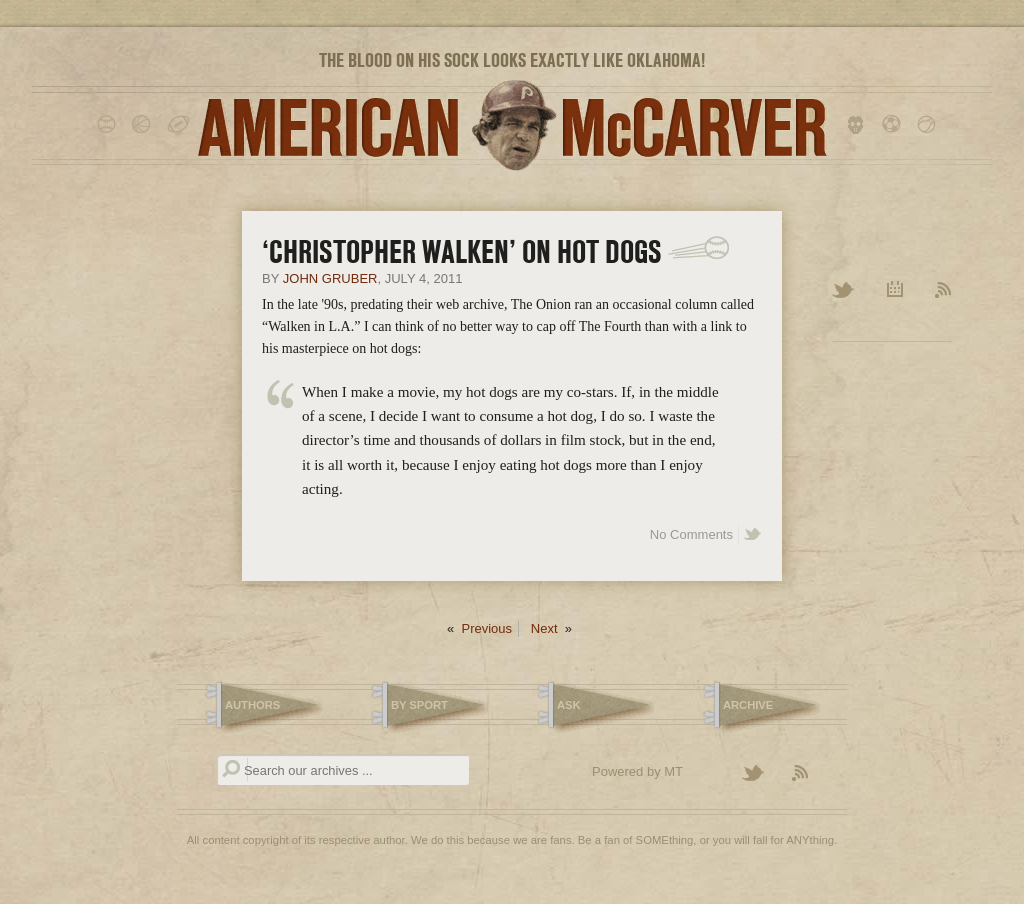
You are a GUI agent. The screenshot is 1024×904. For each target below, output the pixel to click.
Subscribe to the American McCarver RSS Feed (812, 774)
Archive (895, 291)
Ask (569, 705)
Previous (486, 628)
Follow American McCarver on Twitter (762, 774)
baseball (109, 125)
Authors (252, 705)
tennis (929, 125)
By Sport (419, 705)
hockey (859, 125)
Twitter (844, 291)
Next (544, 628)
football (179, 125)
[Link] (698, 248)
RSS (943, 291)
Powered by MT (637, 771)
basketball (144, 125)
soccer (894, 125)
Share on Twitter (753, 535)
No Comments (691, 534)
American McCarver (512, 125)
